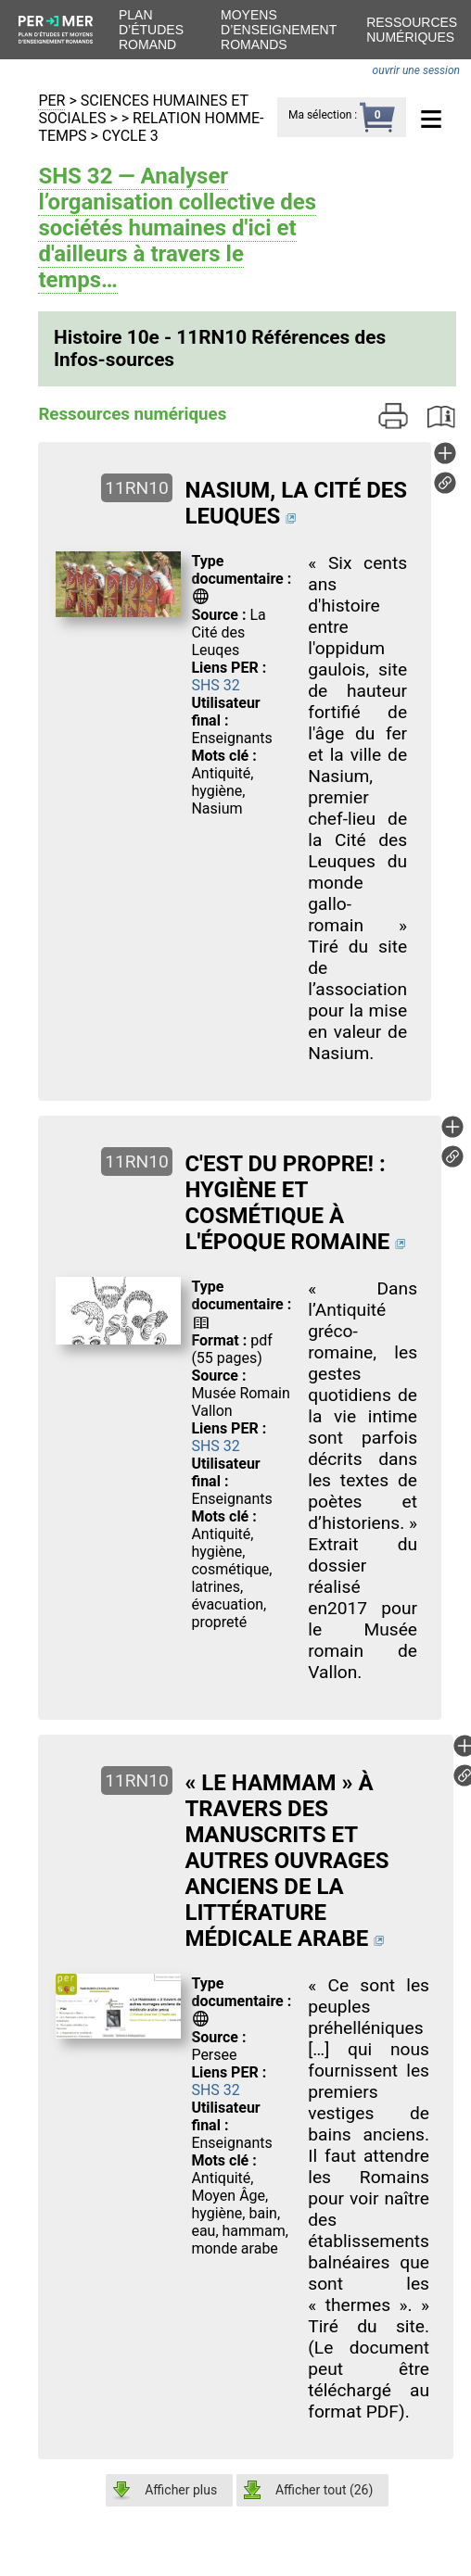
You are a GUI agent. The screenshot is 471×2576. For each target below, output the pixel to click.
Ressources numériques (411, 29)
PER (51, 100)
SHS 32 (215, 685)
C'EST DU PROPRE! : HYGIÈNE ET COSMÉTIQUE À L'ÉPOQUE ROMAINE (287, 1203)
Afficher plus (181, 2489)
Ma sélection (319, 114)
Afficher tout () (324, 2489)
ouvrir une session (416, 70)
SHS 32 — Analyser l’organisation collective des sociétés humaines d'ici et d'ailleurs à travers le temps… (177, 228)
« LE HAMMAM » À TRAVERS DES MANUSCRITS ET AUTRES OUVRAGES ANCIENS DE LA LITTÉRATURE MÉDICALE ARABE (286, 1860)
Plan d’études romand (151, 29)
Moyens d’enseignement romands (279, 29)
